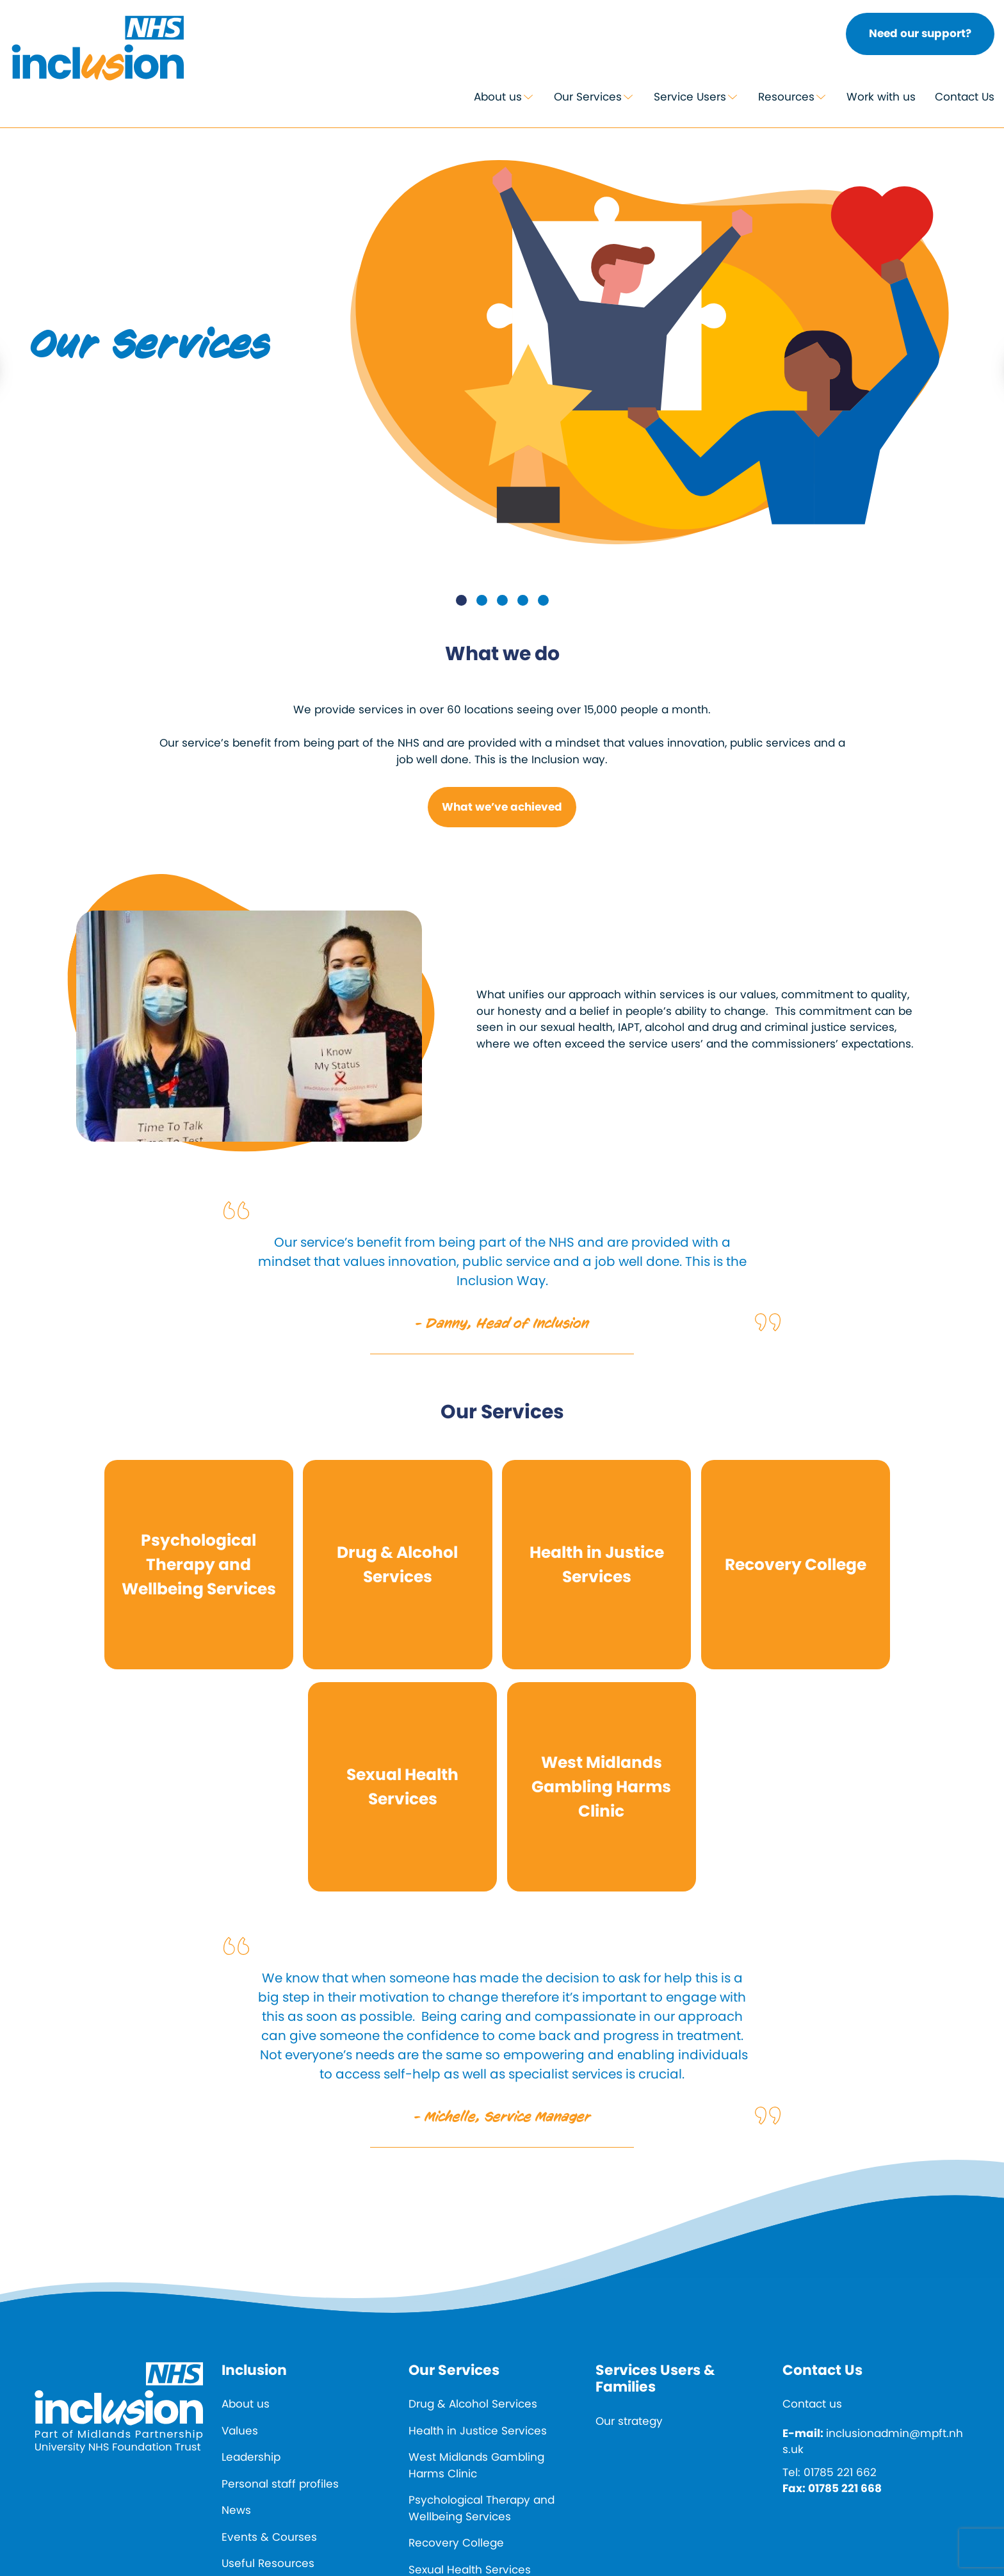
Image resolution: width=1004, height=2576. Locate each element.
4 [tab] (522, 600)
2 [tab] (481, 600)
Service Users (690, 96)
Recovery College (456, 2542)
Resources (786, 96)
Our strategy (629, 2421)
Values (240, 2430)
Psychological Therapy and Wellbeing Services (482, 2508)
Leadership (251, 2457)
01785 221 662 (840, 2472)
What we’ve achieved (502, 806)
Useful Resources (268, 2563)
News (236, 2510)
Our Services (588, 96)
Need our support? (920, 33)
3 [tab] (502, 600)
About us (498, 96)
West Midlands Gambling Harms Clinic (476, 2465)
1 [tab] (461, 600)
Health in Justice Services (478, 2430)
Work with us (881, 96)
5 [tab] (543, 600)
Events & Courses (269, 2537)
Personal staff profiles (280, 2483)
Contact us (812, 2403)
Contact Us (964, 96)
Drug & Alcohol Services (473, 2403)
